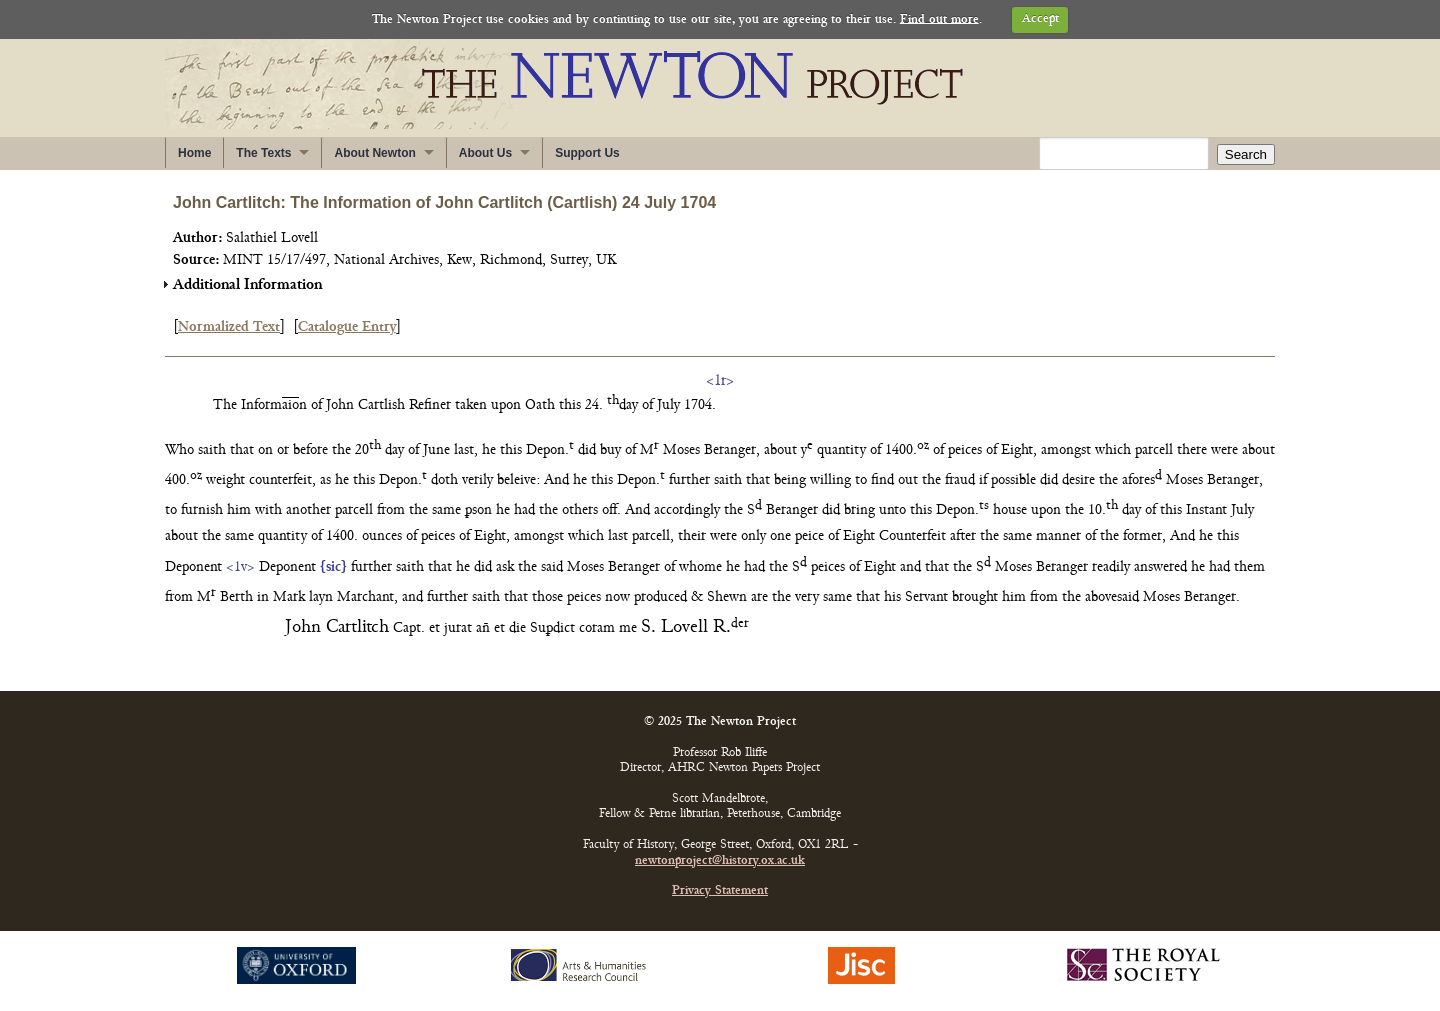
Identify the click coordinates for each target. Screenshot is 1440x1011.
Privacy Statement (720, 891)
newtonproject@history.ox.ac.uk (720, 861)
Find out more (939, 19)
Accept (1040, 19)
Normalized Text (229, 327)
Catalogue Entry (347, 327)
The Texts (263, 153)
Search (1246, 154)
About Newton (374, 153)
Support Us (587, 153)
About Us (485, 153)
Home (194, 153)
